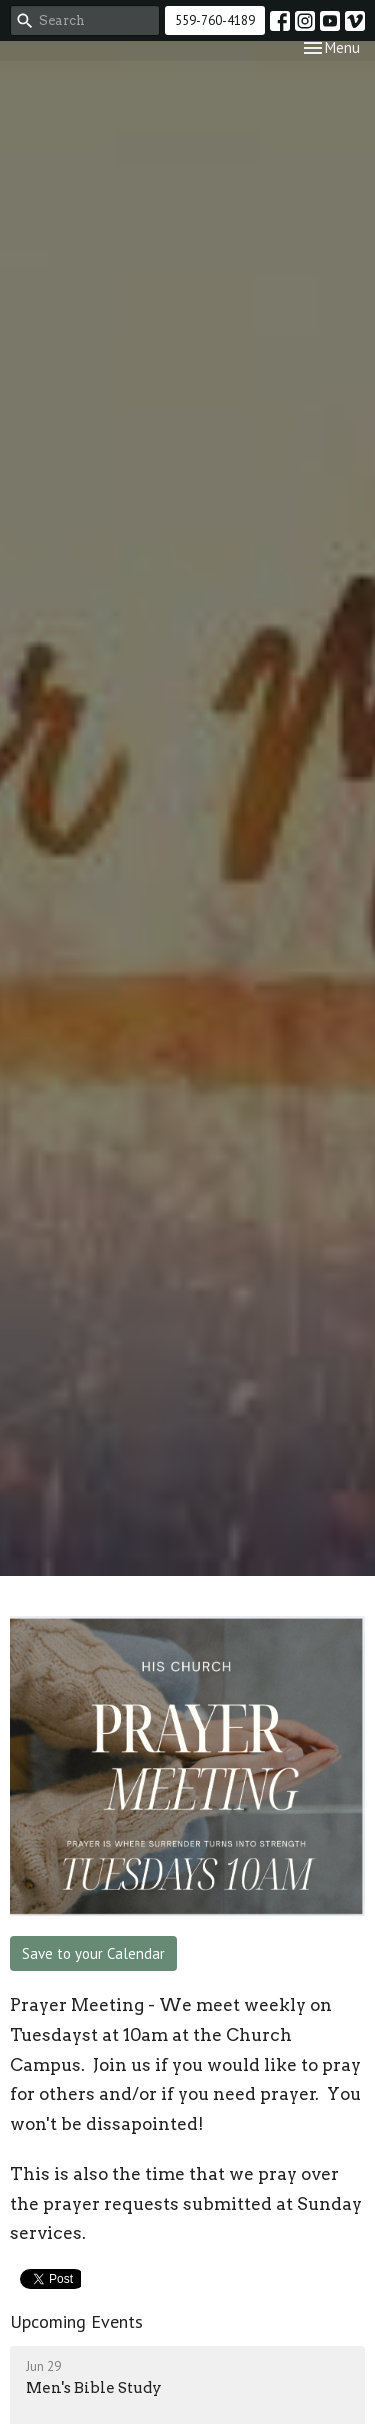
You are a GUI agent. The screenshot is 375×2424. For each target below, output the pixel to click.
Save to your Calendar (93, 1953)
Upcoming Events (76, 2321)
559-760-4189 (215, 20)
